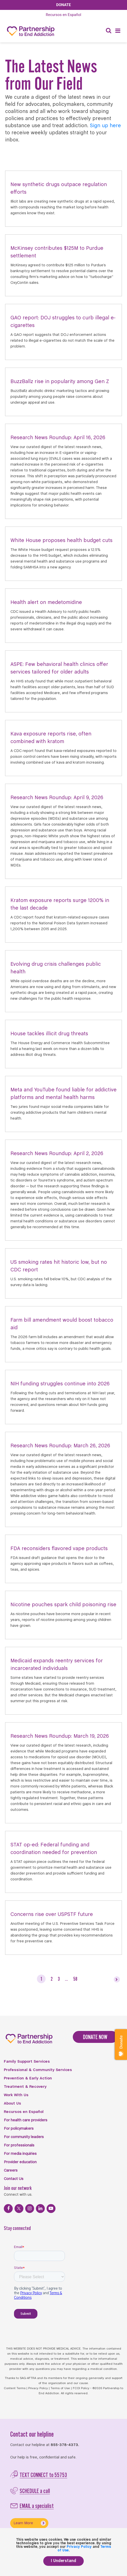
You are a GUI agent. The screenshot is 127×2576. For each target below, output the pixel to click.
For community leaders (24, 2137)
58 (75, 1979)
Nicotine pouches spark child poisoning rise (63, 1604)
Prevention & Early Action (28, 2078)
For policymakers (19, 2128)
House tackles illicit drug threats (49, 1033)
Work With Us (16, 2095)
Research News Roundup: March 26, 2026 (60, 1445)
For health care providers (25, 2120)
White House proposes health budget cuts (61, 540)
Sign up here (105, 125)
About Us (12, 2103)
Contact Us (13, 2179)
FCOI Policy (81, 2388)
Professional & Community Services (38, 2070)
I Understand (63, 2561)
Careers (11, 2170)
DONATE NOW (95, 2037)
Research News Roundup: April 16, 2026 (57, 437)
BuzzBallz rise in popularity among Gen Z (59, 381)
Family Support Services (27, 2061)
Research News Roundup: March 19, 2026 (59, 1736)
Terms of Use (60, 2388)
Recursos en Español (24, 2112)
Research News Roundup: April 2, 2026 (56, 1153)
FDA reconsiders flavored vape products (59, 1548)
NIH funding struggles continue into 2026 (60, 1384)
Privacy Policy (38, 2388)
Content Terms (14, 2388)
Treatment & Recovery (25, 2087)
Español (63, 14)
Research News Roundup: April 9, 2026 (56, 797)
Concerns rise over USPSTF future (51, 1914)
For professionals (19, 2145)
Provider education (20, 2162)
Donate (63, 5)
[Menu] (118, 31)
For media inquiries (20, 2154)
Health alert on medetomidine (46, 602)
